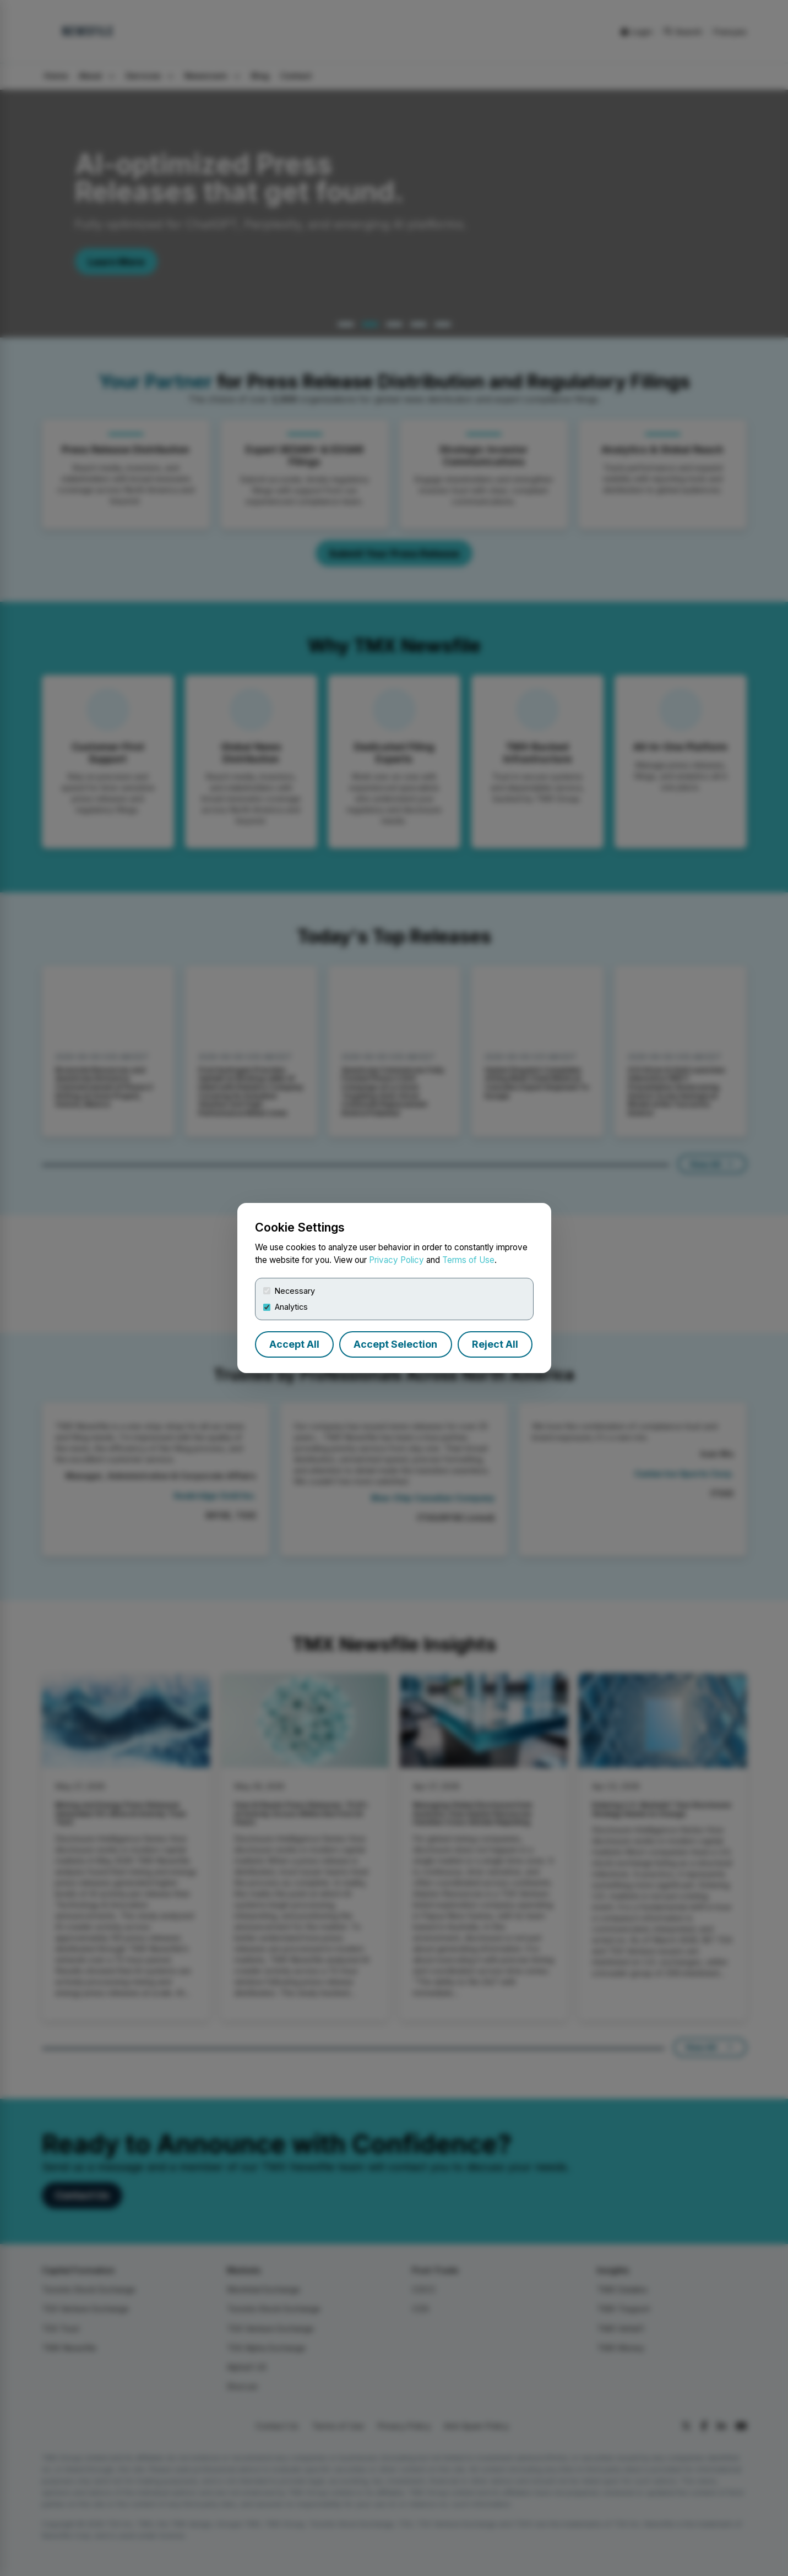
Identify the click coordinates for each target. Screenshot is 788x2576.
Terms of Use (468, 1260)
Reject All (495, 1344)
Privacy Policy (396, 1260)
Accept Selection (395, 1344)
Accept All (294, 1344)
